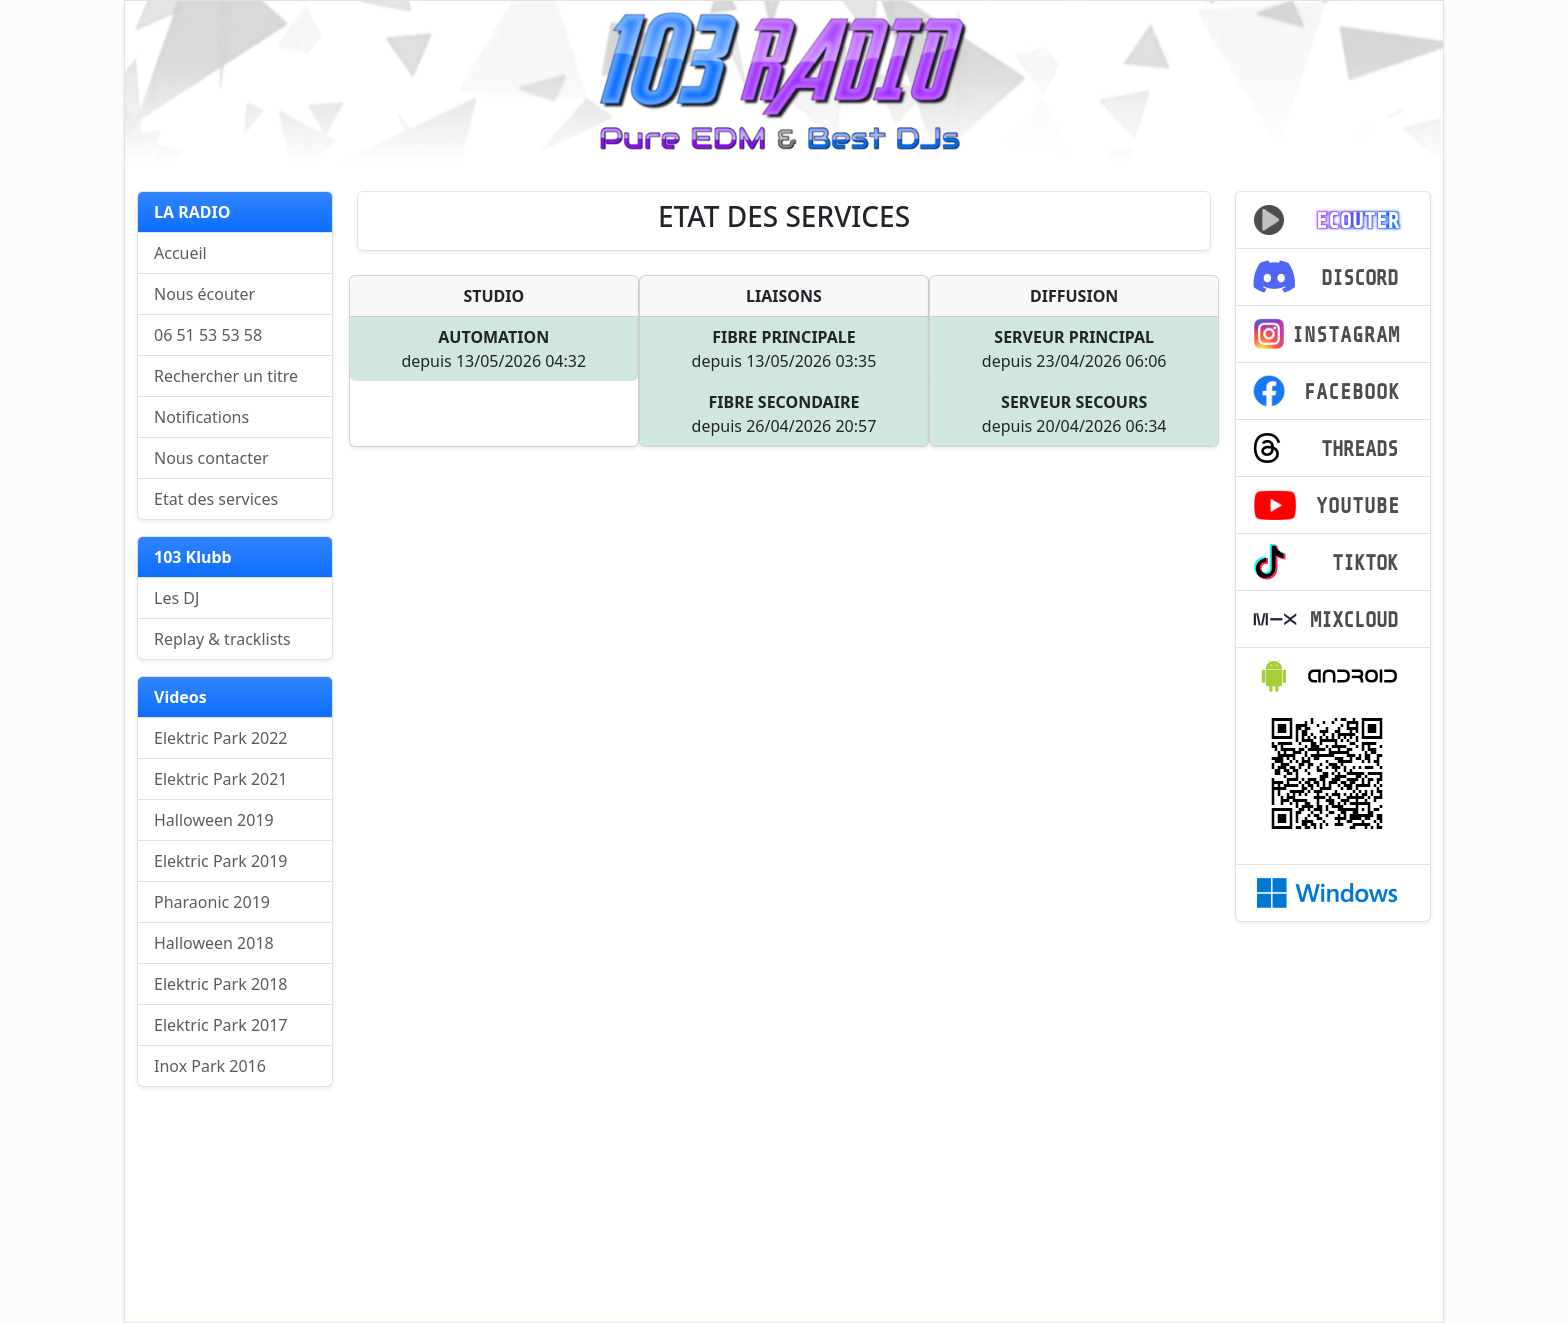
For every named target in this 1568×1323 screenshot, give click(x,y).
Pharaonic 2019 (212, 902)
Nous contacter (211, 458)
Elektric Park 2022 (221, 738)
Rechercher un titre (226, 376)
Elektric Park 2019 (221, 861)
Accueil (180, 253)
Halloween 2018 (214, 943)
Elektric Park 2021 (221, 779)
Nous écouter (204, 294)
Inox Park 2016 (210, 1066)
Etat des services (216, 499)
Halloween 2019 (214, 820)
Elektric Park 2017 (221, 1025)
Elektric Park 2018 (221, 984)
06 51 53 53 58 (208, 335)
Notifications (201, 417)
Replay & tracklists (222, 639)
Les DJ (176, 598)
